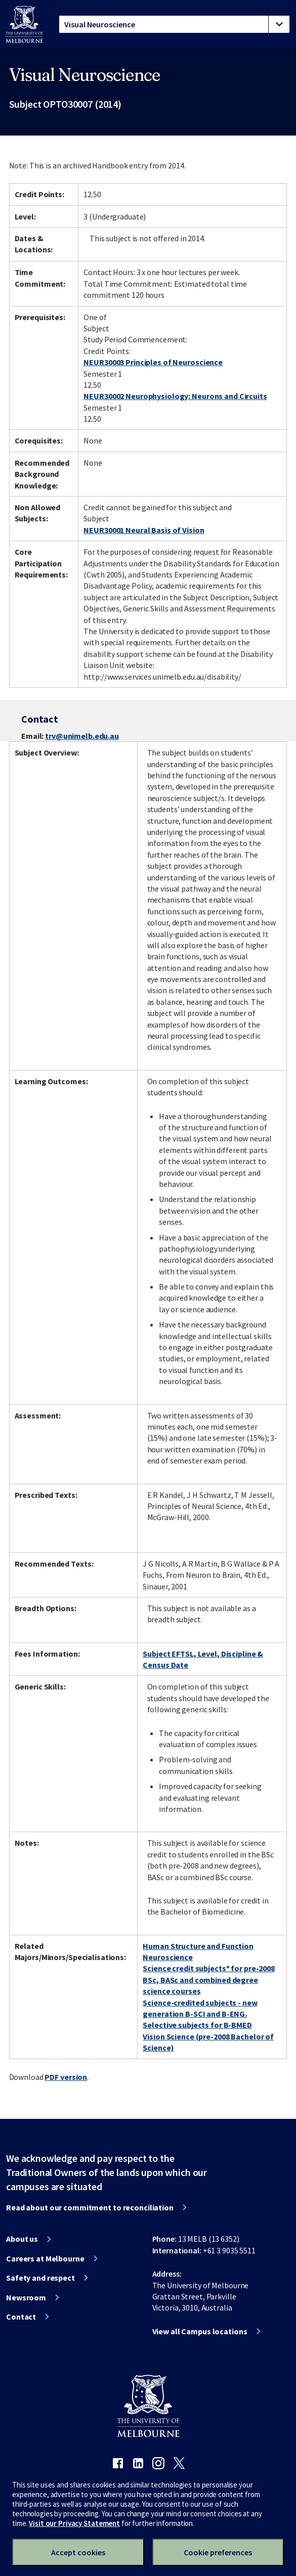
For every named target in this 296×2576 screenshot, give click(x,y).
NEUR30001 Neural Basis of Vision (143, 530)
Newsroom (26, 2297)
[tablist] (174, 24)
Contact (21, 2317)
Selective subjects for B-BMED (197, 2025)
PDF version (66, 2077)
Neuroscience (168, 1957)
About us (22, 2239)
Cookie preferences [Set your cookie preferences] (218, 2552)
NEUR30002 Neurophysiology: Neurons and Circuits (175, 396)
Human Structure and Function (198, 1946)
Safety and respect (40, 2278)
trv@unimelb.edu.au (82, 736)
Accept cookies (78, 2552)
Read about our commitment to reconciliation (90, 2207)
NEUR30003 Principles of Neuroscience (153, 362)
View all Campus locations (199, 2331)
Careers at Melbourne (45, 2258)
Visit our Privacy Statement (74, 2523)
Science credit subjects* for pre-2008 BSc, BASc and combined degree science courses (209, 1979)
